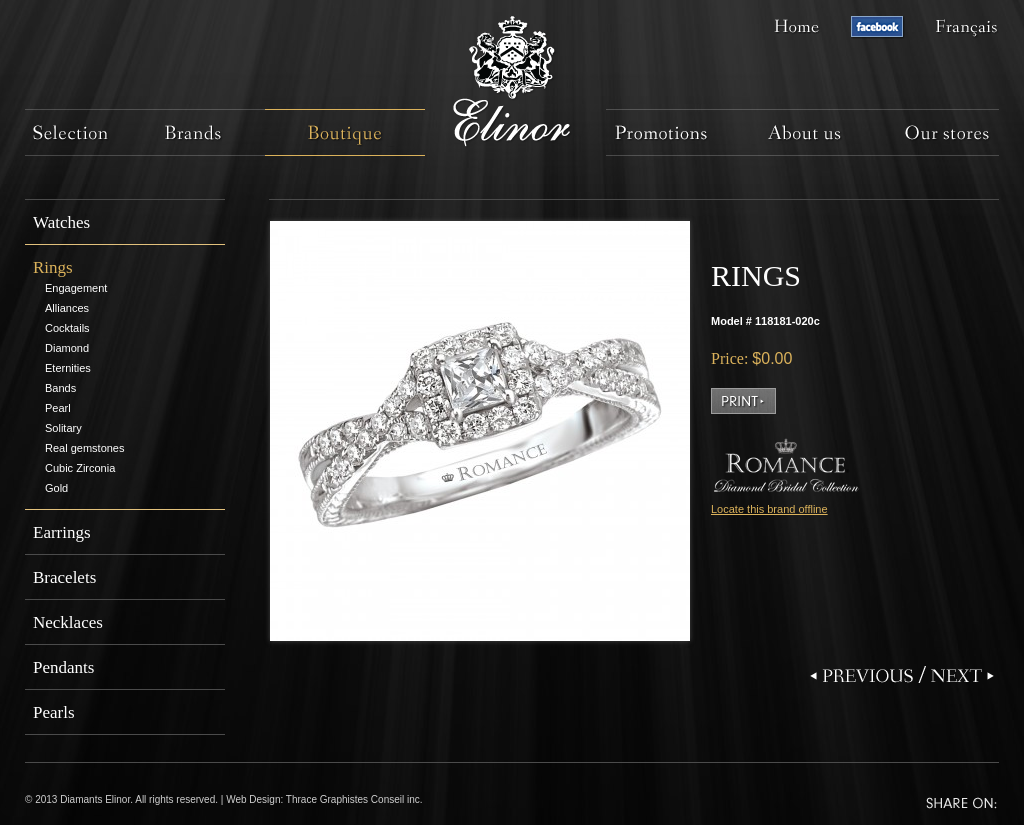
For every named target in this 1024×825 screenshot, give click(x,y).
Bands (60, 388)
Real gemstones (85, 448)
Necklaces (68, 622)
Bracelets (64, 577)
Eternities (68, 368)
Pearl (58, 408)
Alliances (67, 308)
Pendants (63, 667)
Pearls (54, 712)
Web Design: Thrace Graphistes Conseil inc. (324, 799)
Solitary (63, 428)
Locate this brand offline (769, 509)
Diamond (67, 348)
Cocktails (67, 328)
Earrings (62, 532)
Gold (56, 488)
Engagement (76, 288)
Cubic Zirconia (80, 468)
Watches (61, 222)
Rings (53, 267)
